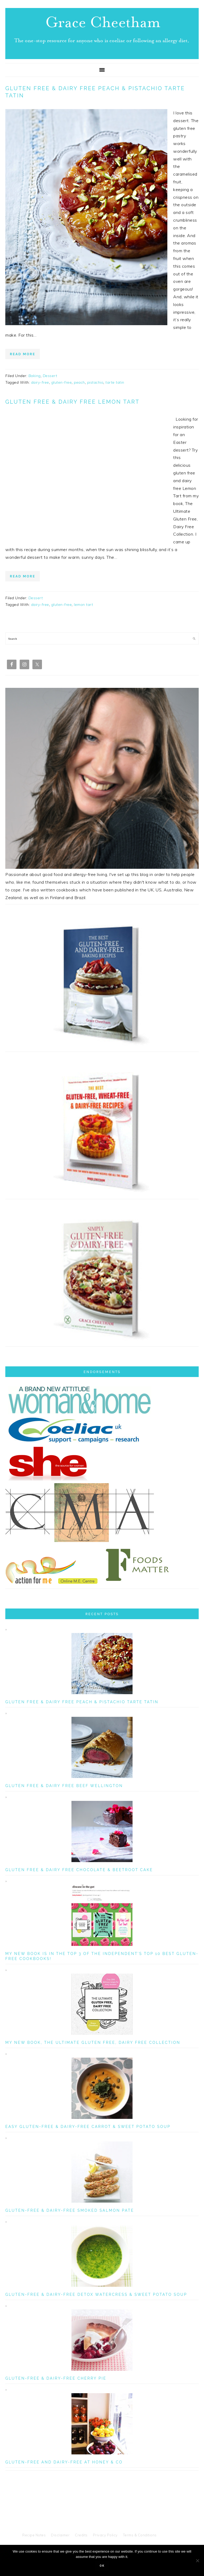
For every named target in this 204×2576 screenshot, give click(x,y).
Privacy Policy (105, 2535)
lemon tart (83, 604)
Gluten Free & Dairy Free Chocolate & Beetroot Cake (79, 1870)
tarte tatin (114, 382)
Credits (81, 2535)
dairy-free (40, 382)
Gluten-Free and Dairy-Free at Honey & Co (64, 2462)
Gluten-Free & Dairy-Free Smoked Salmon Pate (69, 2210)
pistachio (95, 382)
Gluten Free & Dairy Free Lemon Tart (72, 402)
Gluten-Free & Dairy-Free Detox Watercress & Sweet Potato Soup (96, 2294)
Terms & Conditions (140, 2535)
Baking (34, 375)
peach (79, 382)
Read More (22, 354)
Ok (102, 2565)
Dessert (50, 375)
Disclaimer (60, 2535)
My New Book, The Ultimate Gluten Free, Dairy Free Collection (92, 2042)
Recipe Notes (34, 2535)
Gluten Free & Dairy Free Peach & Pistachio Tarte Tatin (95, 92)
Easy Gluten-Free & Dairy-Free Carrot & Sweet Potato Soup (88, 2126)
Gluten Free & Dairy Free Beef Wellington (64, 1786)
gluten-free (61, 382)
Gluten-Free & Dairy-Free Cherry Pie (56, 2378)
